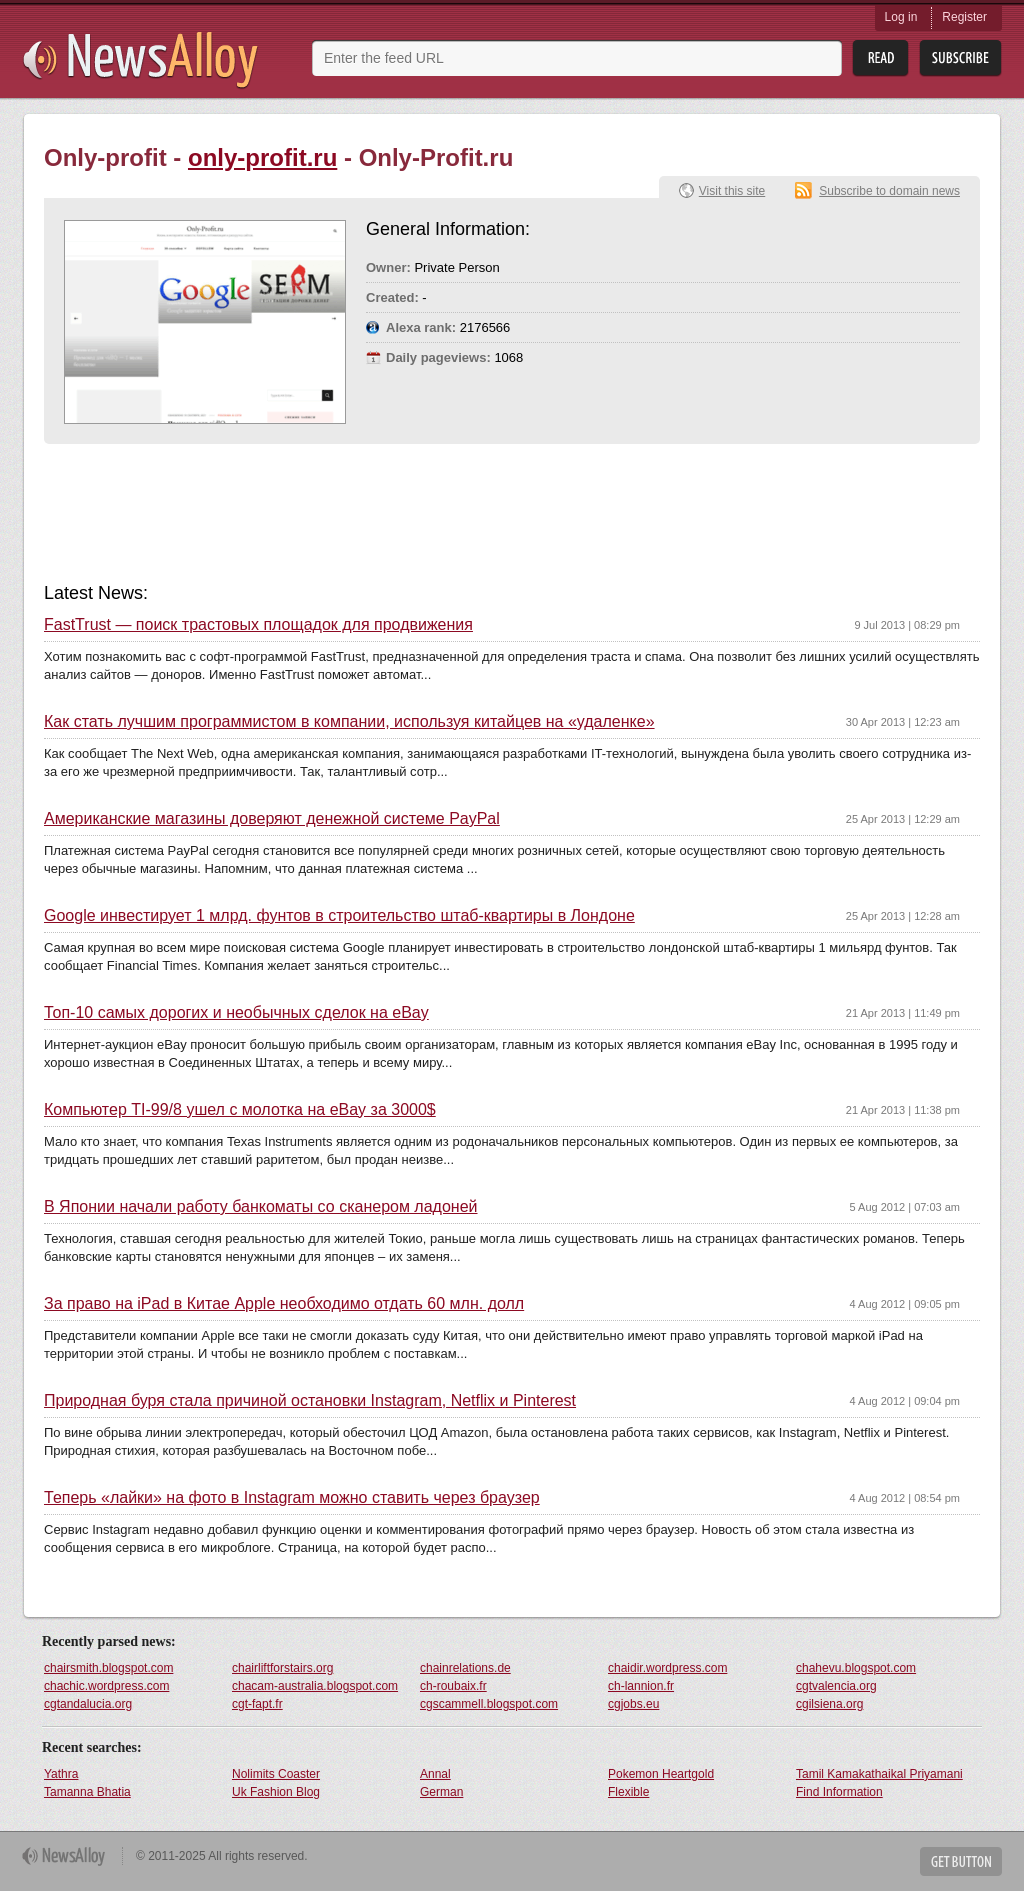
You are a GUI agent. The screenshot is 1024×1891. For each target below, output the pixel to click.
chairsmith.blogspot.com (108, 1668)
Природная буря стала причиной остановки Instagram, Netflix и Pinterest (310, 1401)
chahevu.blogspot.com (856, 1668)
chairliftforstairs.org (282, 1668)
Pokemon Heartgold (661, 1774)
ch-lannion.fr (641, 1686)
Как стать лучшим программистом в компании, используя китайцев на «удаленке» (349, 722)
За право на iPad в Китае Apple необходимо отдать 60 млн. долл (284, 1304)
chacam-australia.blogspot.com (315, 1686)
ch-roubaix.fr (453, 1686)
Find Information (839, 1792)
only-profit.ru (262, 157)
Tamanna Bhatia (87, 1792)
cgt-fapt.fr (257, 1704)
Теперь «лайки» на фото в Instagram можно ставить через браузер (292, 1498)
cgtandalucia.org (88, 1704)
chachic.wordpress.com (106, 1686)
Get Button (961, 1861)
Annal (435, 1774)
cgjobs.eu (633, 1704)
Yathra (61, 1774)
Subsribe (960, 58)
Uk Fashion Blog (276, 1792)
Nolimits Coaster (276, 1774)
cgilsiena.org (829, 1704)
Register (964, 17)
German (441, 1792)
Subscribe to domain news (889, 191)
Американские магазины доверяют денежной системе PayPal (272, 819)
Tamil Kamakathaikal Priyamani (879, 1774)
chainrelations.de (465, 1668)
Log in (901, 17)
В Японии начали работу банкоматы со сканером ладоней (261, 1207)
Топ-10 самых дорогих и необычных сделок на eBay (236, 1013)
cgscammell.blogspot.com (489, 1704)
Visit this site (732, 191)
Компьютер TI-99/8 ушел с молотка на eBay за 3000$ (240, 1110)
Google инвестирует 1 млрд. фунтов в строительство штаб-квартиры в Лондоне (339, 916)
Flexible (628, 1792)
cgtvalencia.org (836, 1686)
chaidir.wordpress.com (667, 1668)
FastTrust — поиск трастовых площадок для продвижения (258, 625)
